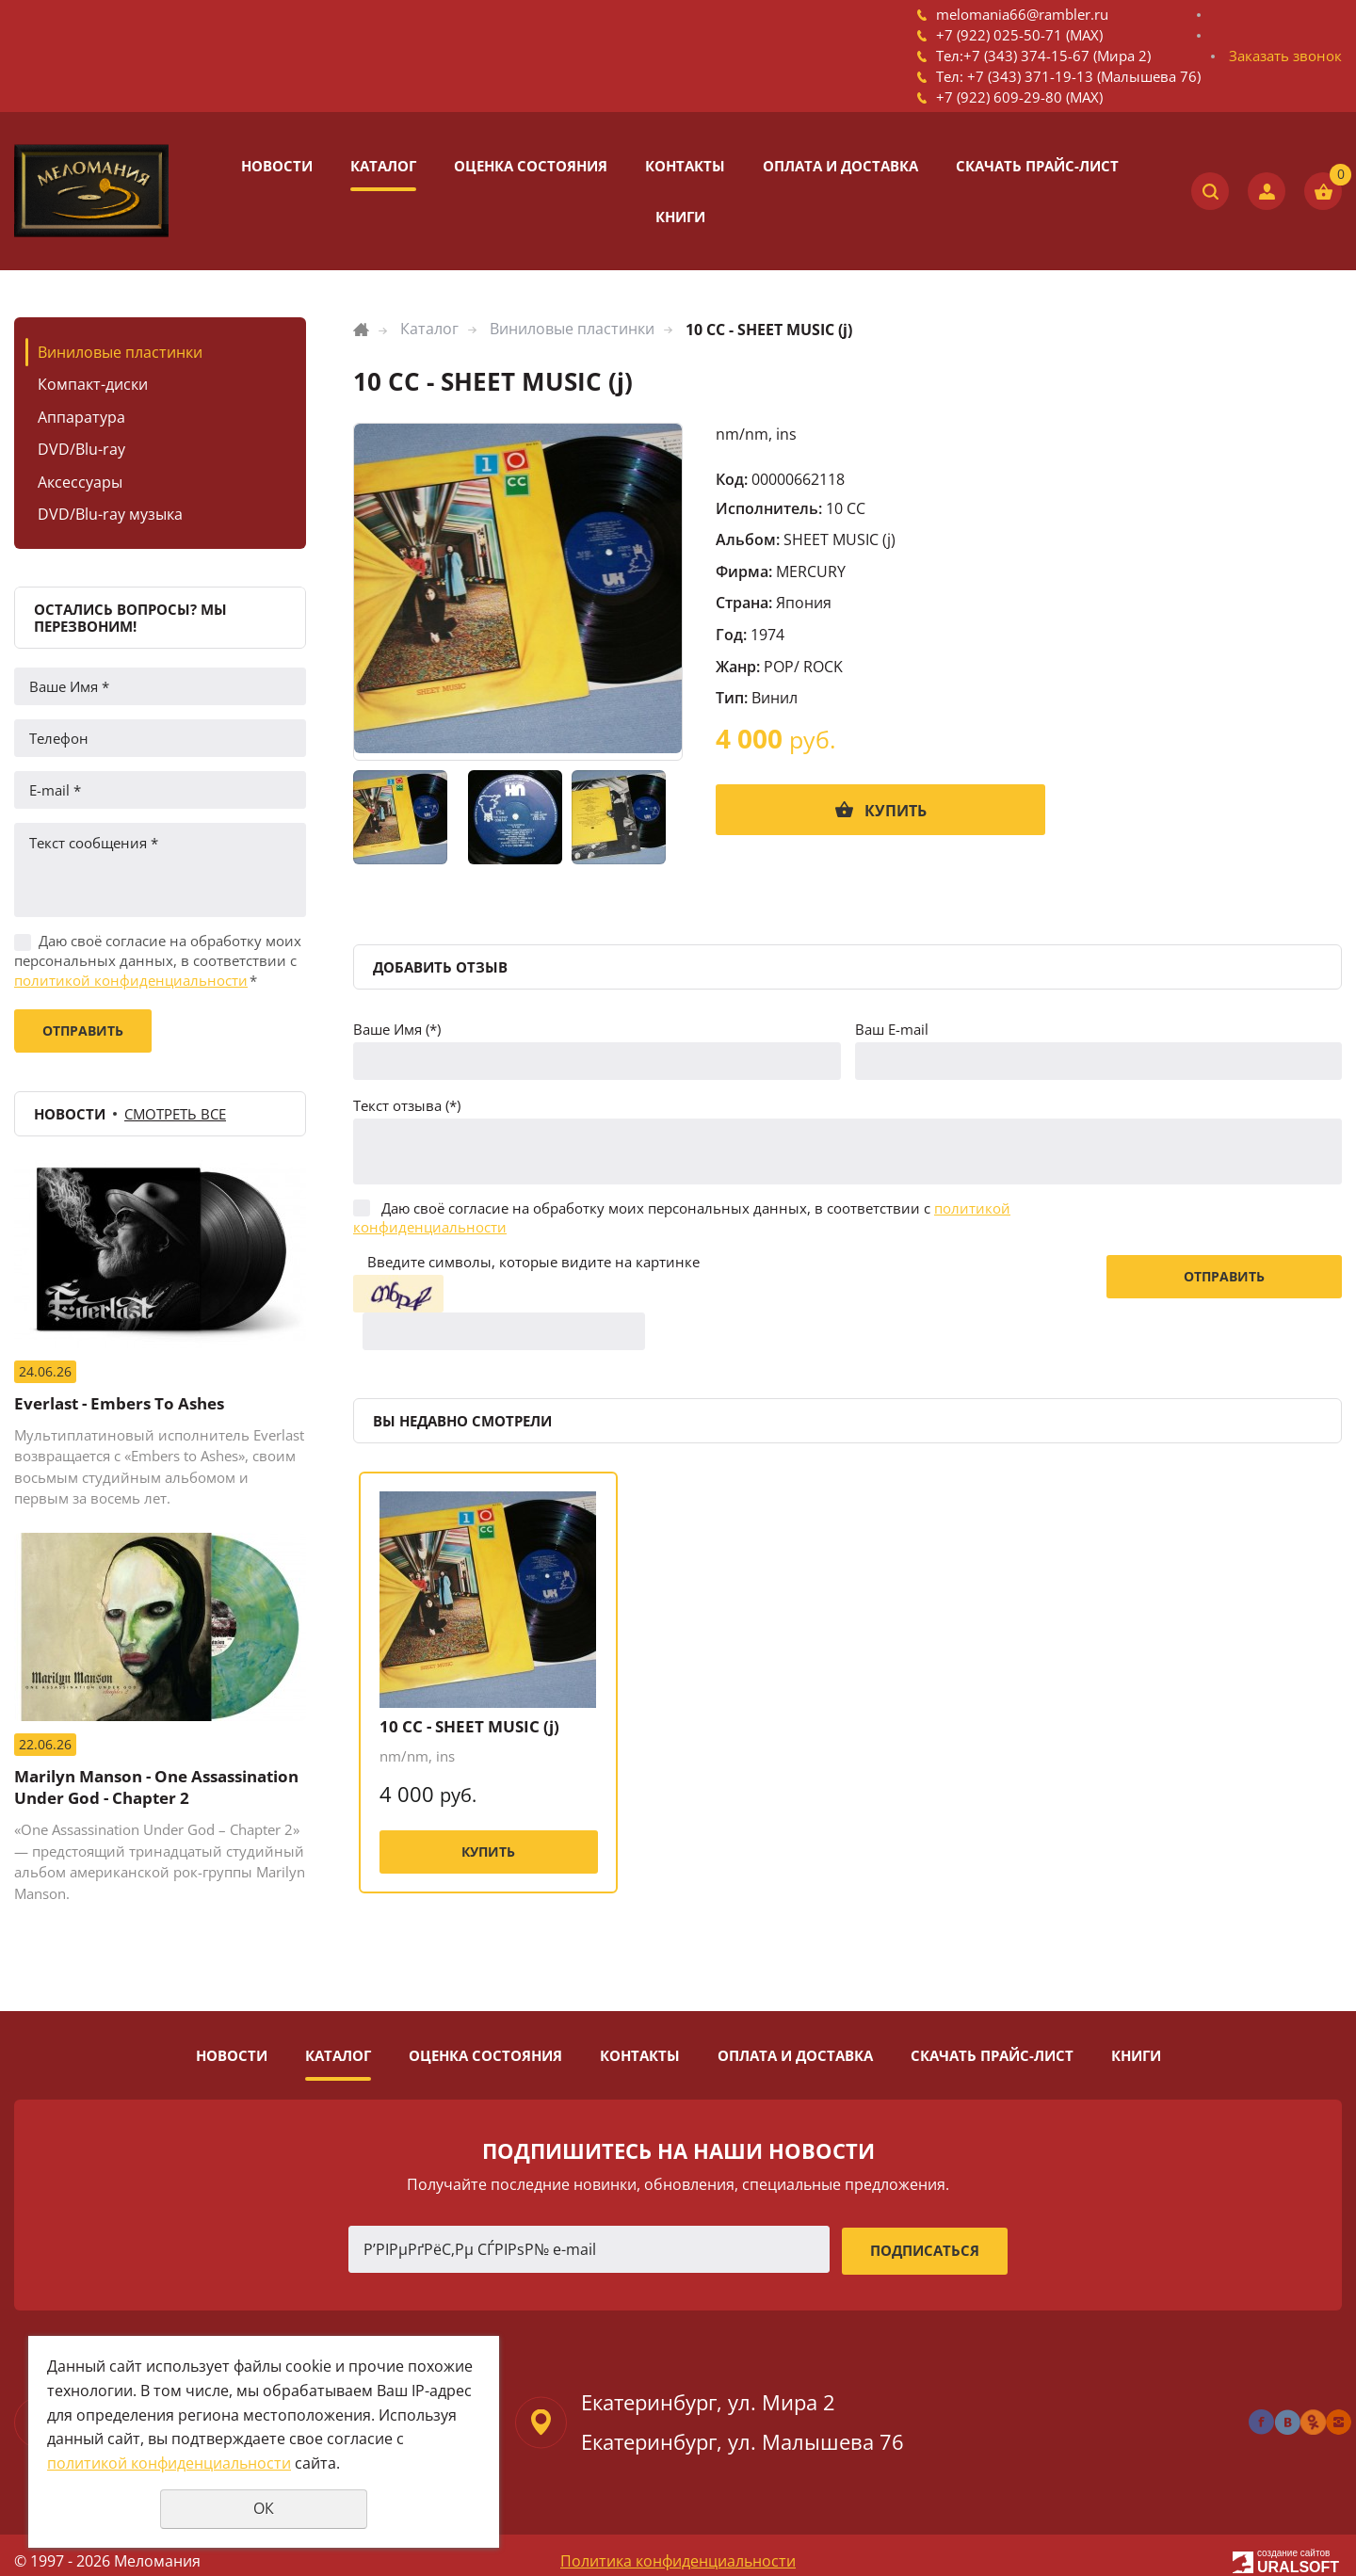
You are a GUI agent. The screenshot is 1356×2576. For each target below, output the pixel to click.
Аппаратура (81, 417)
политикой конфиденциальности (131, 980)
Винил (774, 697)
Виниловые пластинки (120, 352)
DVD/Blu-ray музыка (110, 514)
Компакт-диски (93, 384)
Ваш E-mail (891, 1029)
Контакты (685, 165)
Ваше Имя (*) (397, 1029)
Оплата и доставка (840, 165)
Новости (277, 165)
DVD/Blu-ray (81, 449)
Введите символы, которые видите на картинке (533, 1261)
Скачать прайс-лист (1037, 165)
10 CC (845, 508)
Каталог (383, 165)
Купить (895, 810)
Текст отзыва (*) (406, 1105)
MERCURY (811, 571)
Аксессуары (80, 482)
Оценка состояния (530, 165)
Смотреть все (175, 1113)
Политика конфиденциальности (678, 2547)
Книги (680, 216)
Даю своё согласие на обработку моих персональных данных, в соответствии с (157, 960)
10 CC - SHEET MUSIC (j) (464, 1689)
